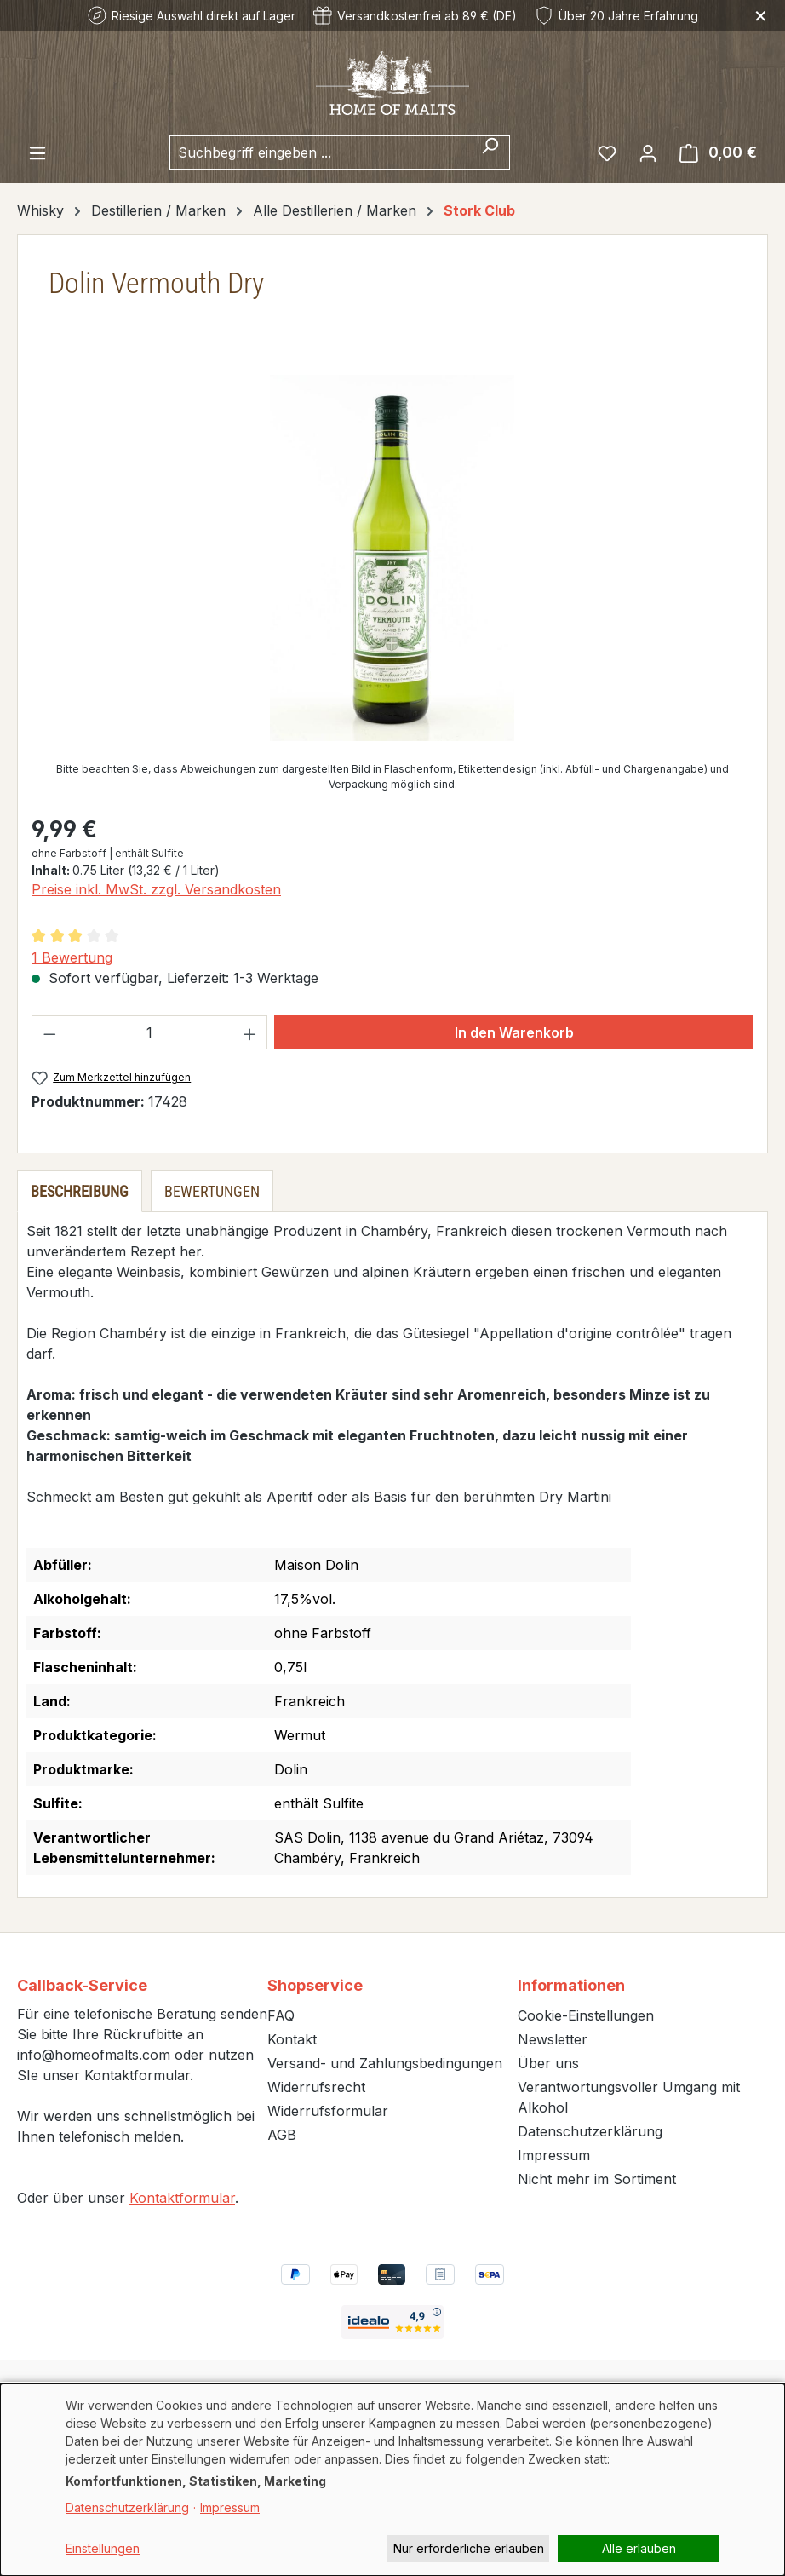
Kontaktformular (182, 2197)
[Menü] (37, 152)
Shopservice (315, 1985)
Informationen (571, 1985)
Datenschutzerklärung (590, 2131)
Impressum (554, 2155)
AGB (281, 2134)
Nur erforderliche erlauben (468, 2548)
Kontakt (292, 2039)
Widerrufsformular (327, 2110)
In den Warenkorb (514, 1032)
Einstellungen (103, 2548)
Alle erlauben (639, 2548)
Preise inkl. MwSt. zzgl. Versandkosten (156, 889)
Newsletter (552, 2039)
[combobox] (320, 152)
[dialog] (392, 2479)
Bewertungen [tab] (212, 1191)
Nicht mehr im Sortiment (597, 2179)
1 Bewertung (72, 957)
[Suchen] (490, 152)
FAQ (281, 2015)
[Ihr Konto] (647, 152)
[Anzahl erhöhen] (250, 1032)
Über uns (548, 2063)
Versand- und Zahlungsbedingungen (384, 2063)
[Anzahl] (149, 1032)
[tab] (79, 1191)
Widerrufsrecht (316, 2087)
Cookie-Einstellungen (586, 2015)
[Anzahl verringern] (49, 1032)
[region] (392, 558)
